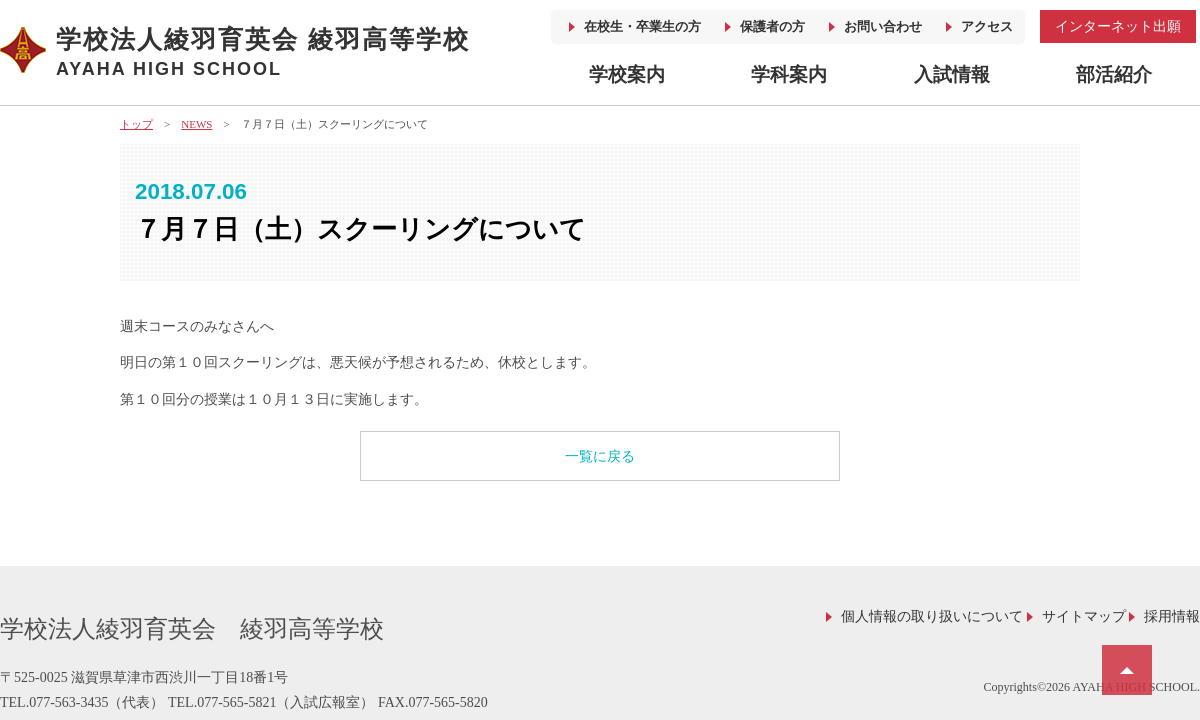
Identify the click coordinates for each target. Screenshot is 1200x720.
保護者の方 (772, 26)
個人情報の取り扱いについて (932, 616)
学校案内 (627, 74)
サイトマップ (1084, 616)
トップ (136, 124)
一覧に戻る (600, 456)
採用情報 (1172, 616)
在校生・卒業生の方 (642, 26)
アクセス (987, 26)
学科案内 (789, 74)
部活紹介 (1114, 74)
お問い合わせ (883, 26)
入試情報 (952, 74)
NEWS (196, 124)
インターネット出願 (1118, 26)
